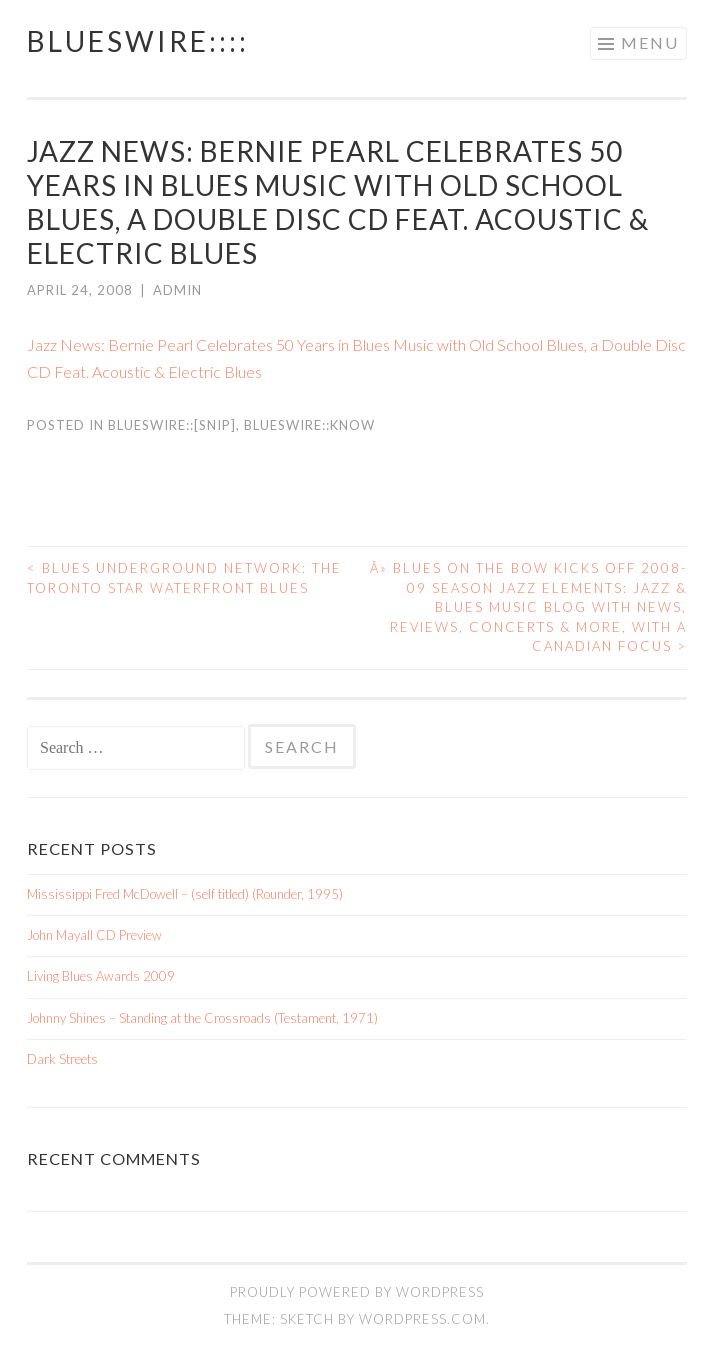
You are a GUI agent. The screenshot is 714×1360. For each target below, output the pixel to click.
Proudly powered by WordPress (357, 1292)
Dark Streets (62, 1059)
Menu (650, 42)
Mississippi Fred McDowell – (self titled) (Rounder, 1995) (185, 894)
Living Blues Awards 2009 (101, 976)
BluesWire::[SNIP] (172, 425)
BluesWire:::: (138, 41)
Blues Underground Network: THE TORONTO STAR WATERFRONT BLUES (184, 578)
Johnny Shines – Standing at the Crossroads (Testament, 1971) (202, 1018)
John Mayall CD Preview (94, 935)
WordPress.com (422, 1319)
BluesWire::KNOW (309, 425)
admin (177, 290)
